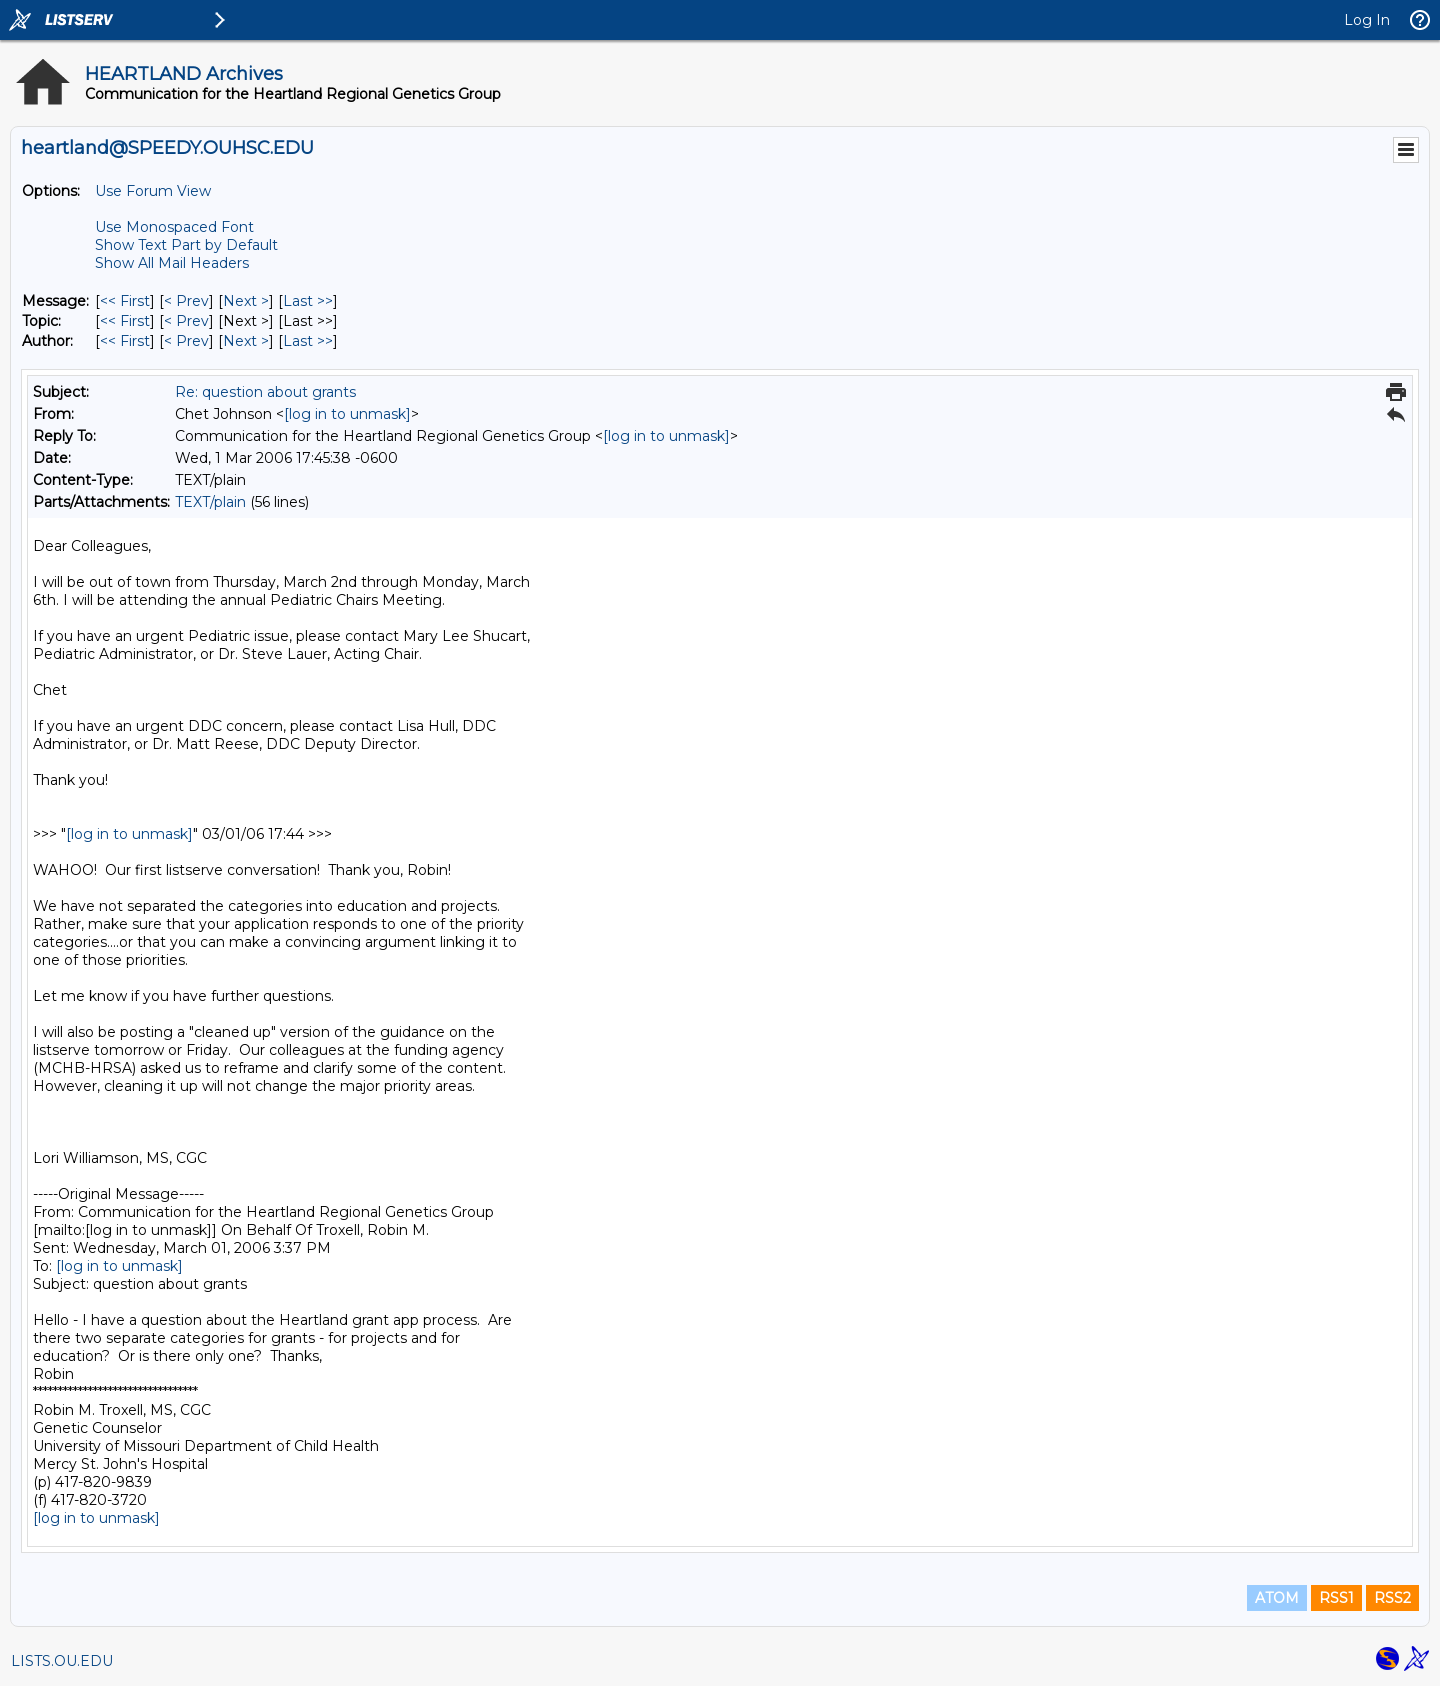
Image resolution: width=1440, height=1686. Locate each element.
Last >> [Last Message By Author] (308, 341)
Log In (1367, 20)
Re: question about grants (265, 392)
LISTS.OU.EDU (62, 1661)
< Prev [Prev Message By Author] (186, 341)
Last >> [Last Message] (308, 301)
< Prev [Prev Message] (186, 301)
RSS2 (1392, 1598)
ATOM (1277, 1598)
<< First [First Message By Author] (125, 341)
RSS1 (1336, 1598)
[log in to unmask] (347, 414)
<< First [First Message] (125, 301)
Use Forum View (153, 191)
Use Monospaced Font (174, 227)
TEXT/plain (210, 502)
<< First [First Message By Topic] (125, 321)
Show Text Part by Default (186, 245)
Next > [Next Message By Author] (246, 341)
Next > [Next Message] (246, 301)
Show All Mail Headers (172, 263)
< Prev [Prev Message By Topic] (186, 321)
